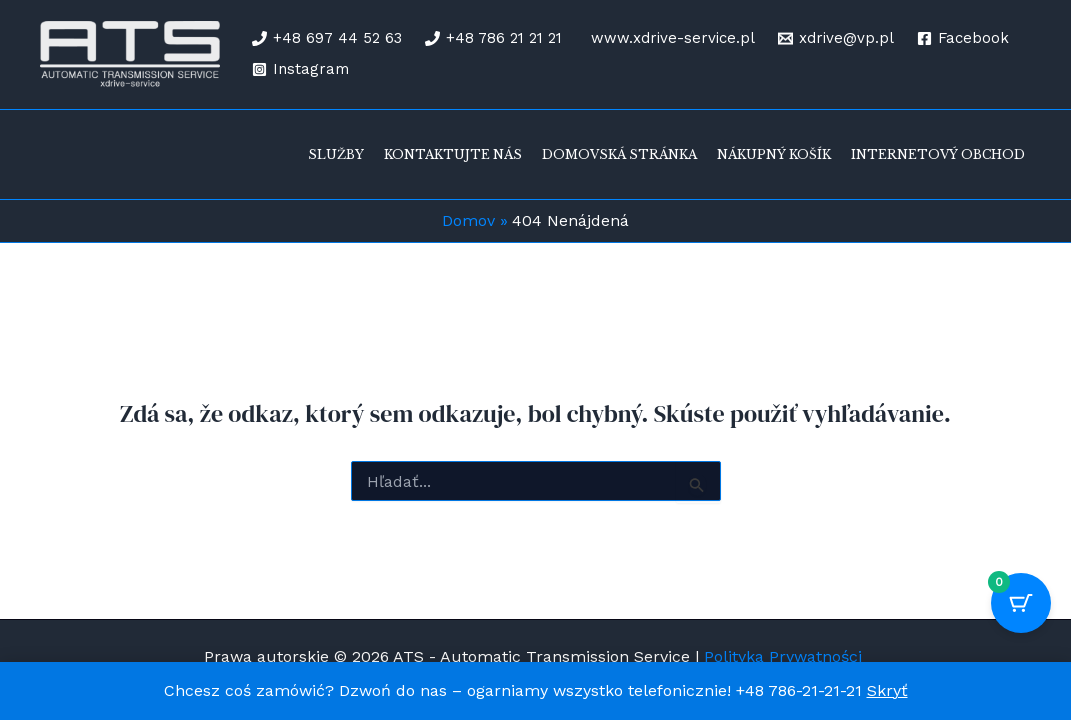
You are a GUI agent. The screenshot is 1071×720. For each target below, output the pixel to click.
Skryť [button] (887, 690)
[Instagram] (300, 69)
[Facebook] (963, 38)
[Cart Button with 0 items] (1021, 603)
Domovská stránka (619, 154)
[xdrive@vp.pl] (836, 38)
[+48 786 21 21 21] (493, 38)
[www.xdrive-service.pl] (670, 38)
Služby (336, 154)
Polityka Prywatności (785, 656)
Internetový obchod (938, 154)
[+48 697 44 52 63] (327, 38)
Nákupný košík (774, 154)
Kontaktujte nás (453, 154)
